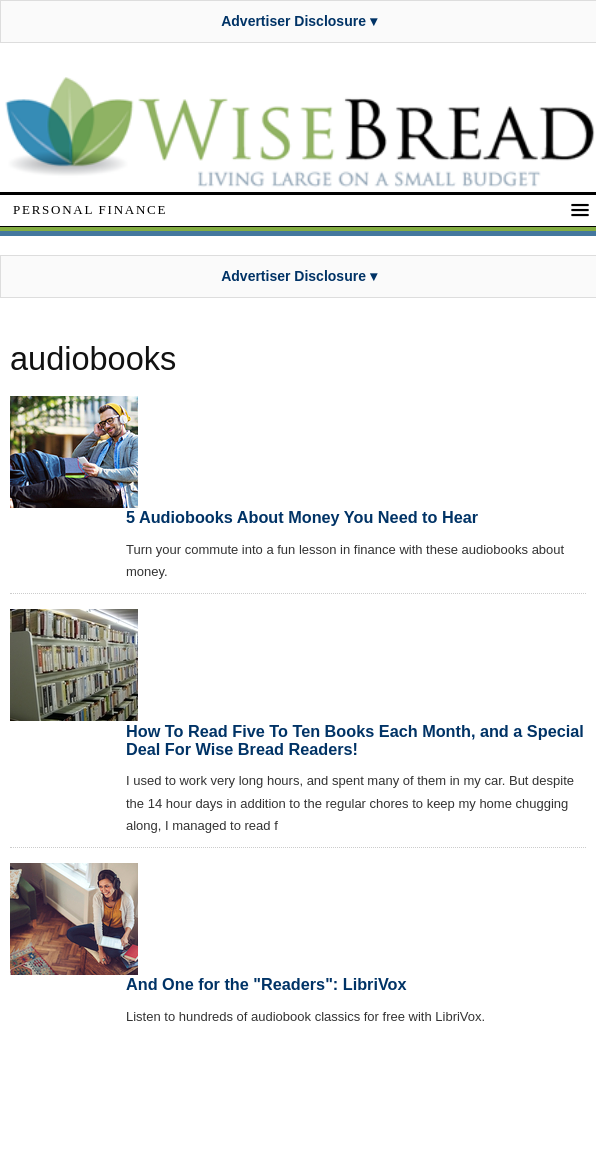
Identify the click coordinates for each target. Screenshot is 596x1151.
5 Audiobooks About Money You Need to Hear (302, 517)
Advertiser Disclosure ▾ (299, 21)
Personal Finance (90, 209)
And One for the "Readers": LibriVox (266, 984)
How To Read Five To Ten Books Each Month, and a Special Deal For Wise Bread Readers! (355, 740)
